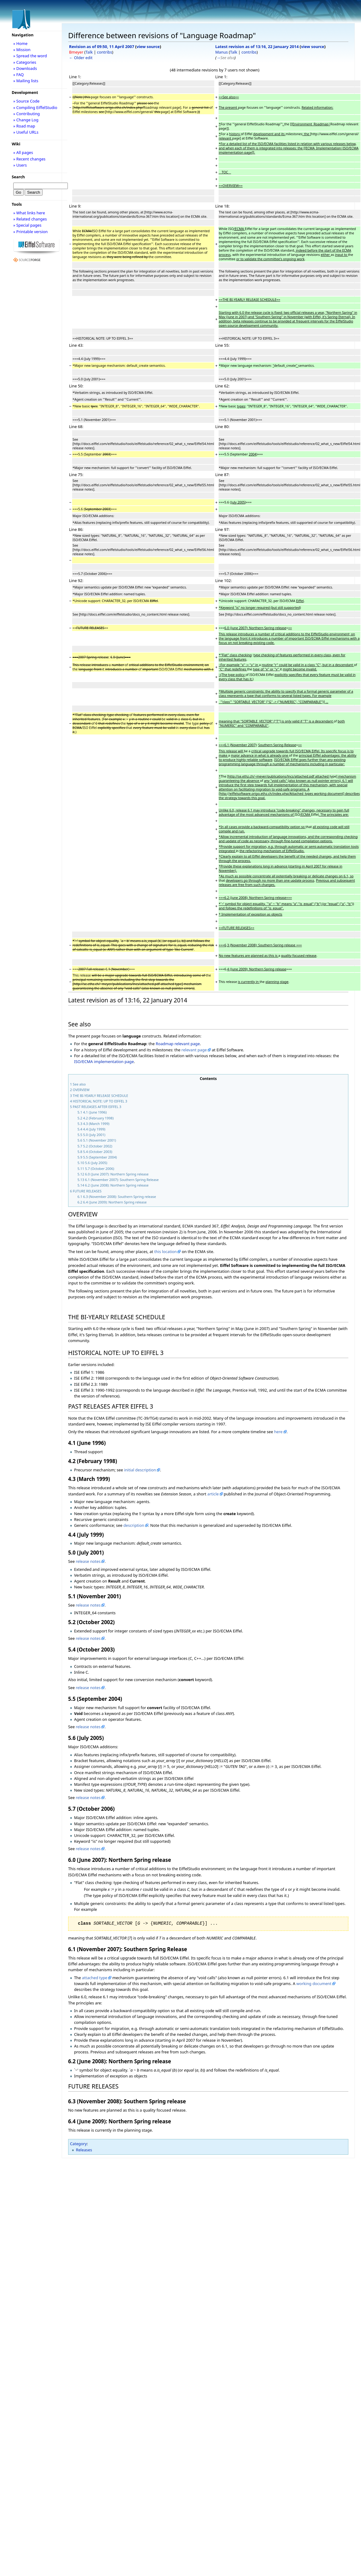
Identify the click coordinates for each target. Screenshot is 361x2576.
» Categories (24, 62)
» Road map (24, 126)
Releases (84, 2150)
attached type (94, 1977)
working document (313, 1983)
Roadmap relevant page (178, 1043)
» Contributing (26, 113)
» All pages (23, 152)
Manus (221, 52)
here (278, 1431)
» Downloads (25, 68)
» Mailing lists (25, 80)
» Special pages (27, 225)
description (133, 1525)
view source (148, 46)
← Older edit (80, 57)
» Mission (22, 49)
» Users (20, 165)
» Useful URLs (26, 132)
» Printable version (30, 231)
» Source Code (26, 101)
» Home (20, 43)
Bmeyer (76, 52)
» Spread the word (30, 56)
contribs (104, 52)
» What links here (29, 213)
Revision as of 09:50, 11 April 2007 (101, 46)
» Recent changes (29, 159)
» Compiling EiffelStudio (35, 107)
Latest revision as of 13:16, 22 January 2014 (257, 46)
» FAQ (18, 74)
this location (165, 1251)
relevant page (194, 1050)
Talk (88, 52)
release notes (88, 1561)
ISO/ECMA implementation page (104, 1061)
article (213, 1494)
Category (78, 2143)
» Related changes (30, 219)
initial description (140, 1470)
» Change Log (26, 120)
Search (18, 177)
